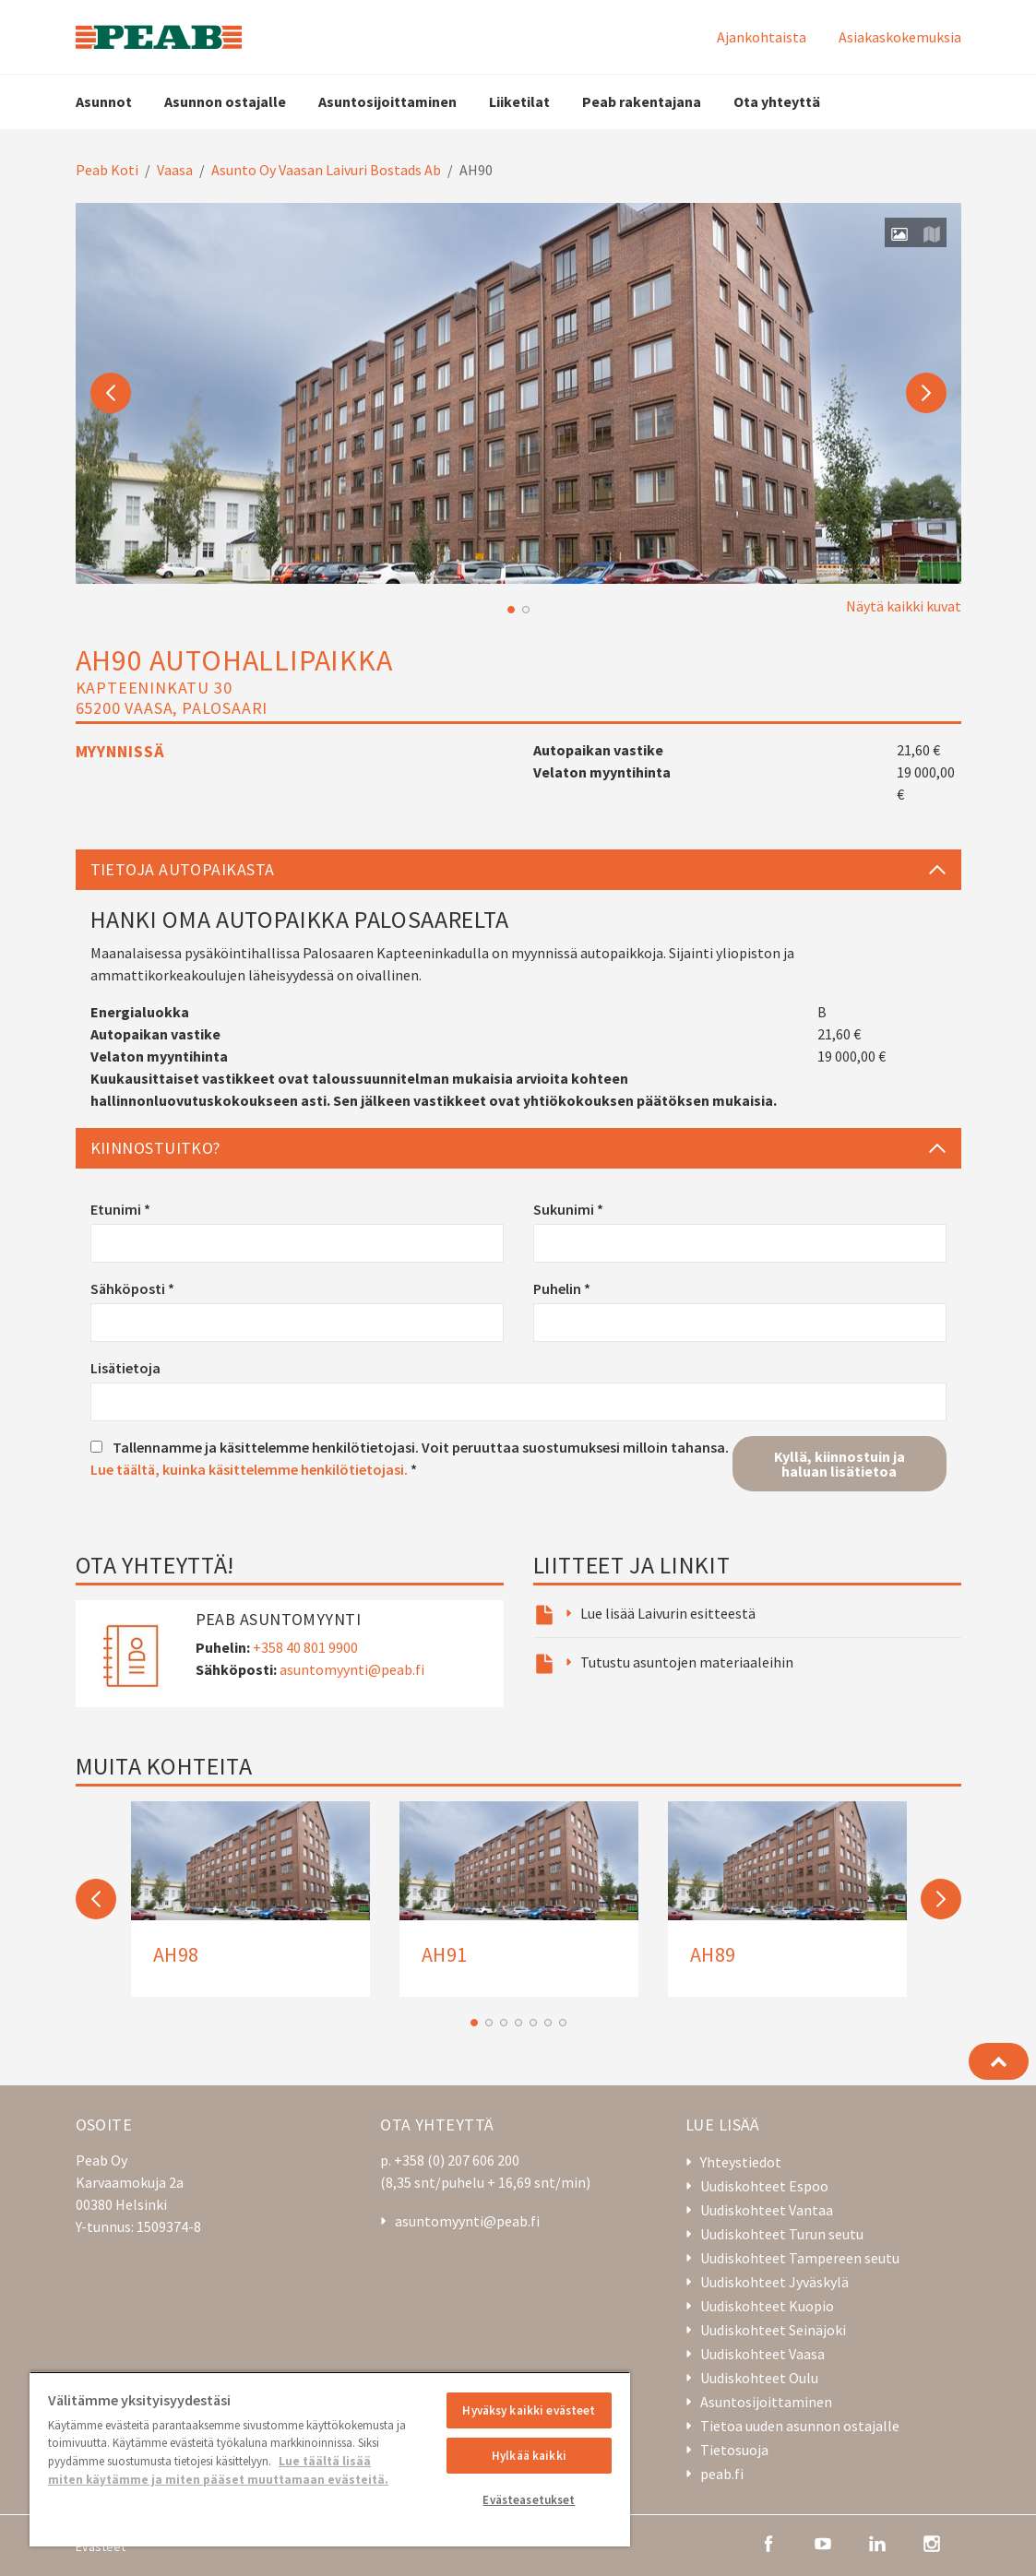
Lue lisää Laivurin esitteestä (668, 1613)
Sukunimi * (568, 1209)
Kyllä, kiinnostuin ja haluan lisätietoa (839, 1463)
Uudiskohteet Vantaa (766, 2210)
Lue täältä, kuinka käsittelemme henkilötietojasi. (249, 1469)
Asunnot (104, 101)
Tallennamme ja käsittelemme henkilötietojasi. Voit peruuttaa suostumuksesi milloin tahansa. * (409, 1458)
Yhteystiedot (740, 2162)
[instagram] (932, 2542)
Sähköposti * (132, 1288)
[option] (518, 393)
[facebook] (768, 2542)
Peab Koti (107, 169)
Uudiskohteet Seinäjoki (773, 2330)
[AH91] (518, 1899)
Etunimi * (120, 1209)
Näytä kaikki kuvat (903, 606)
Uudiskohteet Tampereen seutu (799, 2258)
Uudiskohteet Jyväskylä (774, 2282)
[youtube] (823, 2542)
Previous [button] (110, 393)
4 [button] (518, 2022)
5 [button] (533, 2022)
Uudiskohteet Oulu (759, 2377)
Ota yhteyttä (776, 101)
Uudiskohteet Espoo (764, 2186)
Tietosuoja (734, 2449)
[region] (330, 2458)
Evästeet (100, 2546)
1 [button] (511, 609)
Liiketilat (519, 101)
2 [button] (526, 609)
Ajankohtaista (761, 37)
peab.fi (722, 2473)
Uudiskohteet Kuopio (767, 2306)
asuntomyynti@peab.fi (352, 1669)
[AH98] (250, 1899)
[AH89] (787, 1899)
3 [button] (503, 2022)
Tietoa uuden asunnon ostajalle (799, 2425)
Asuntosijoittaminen (387, 101)
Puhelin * (561, 1288)
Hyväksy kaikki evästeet (528, 2410)
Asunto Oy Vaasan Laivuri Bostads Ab (326, 169)
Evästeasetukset (528, 2500)
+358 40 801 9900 (305, 1647)
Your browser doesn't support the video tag (518, 393)
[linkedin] (877, 2542)
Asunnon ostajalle (225, 101)
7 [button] (562, 2022)
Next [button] (926, 393)
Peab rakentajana (641, 101)
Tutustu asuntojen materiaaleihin (686, 1662)
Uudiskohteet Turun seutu (781, 2234)
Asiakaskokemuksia (900, 37)
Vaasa (175, 169)
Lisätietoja (125, 1368)
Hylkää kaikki (529, 2455)
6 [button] (548, 2022)
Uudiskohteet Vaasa (762, 2354)
